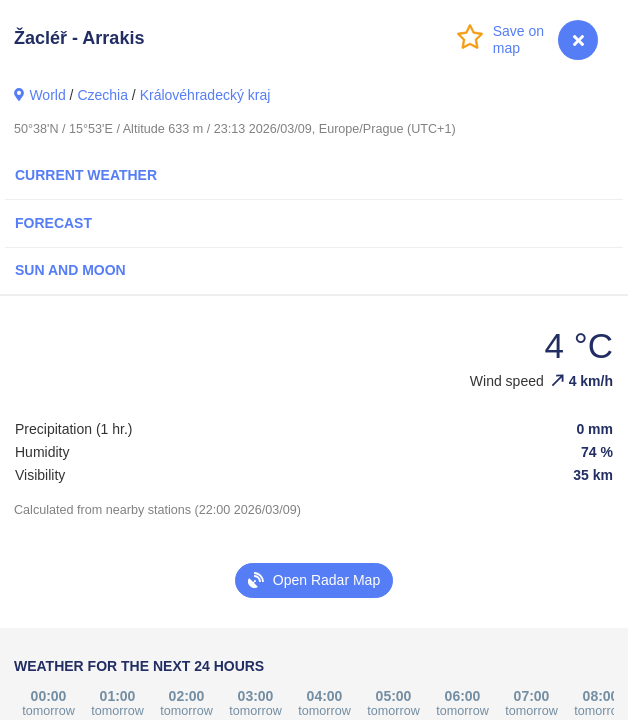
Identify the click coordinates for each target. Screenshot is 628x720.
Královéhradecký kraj (205, 95)
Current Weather (86, 175)
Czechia (102, 95)
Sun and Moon (70, 270)
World (47, 95)
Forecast (53, 223)
